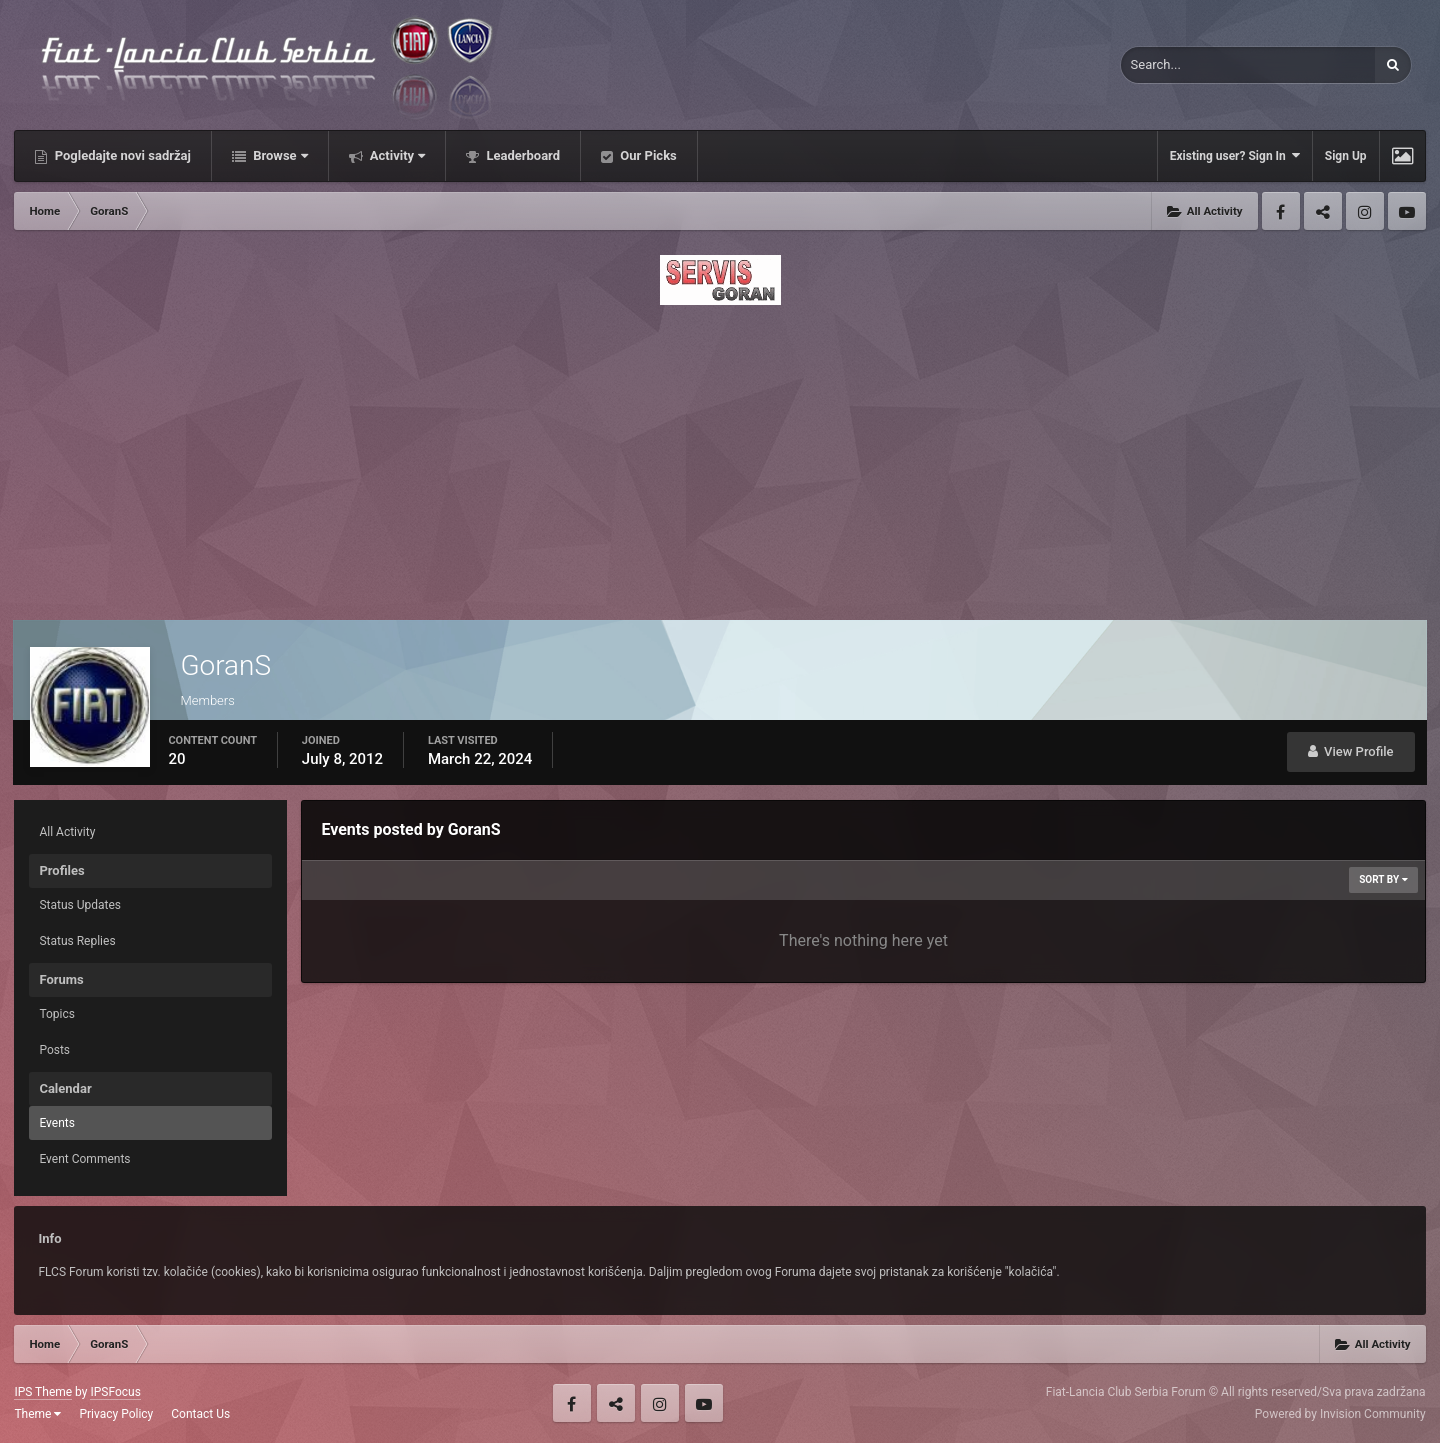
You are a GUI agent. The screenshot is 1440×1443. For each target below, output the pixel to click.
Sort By (1383, 879)
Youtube (1407, 211)
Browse (279, 155)
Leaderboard (521, 155)
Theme (37, 1414)
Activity (396, 155)
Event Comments (84, 1159)
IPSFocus (115, 1392)
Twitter (1323, 211)
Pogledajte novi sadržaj (121, 155)
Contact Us (200, 1414)
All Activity (67, 832)
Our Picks (647, 155)
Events (57, 1123)
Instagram (1365, 211)
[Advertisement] (720, 457)
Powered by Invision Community (1340, 1414)
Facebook (1281, 211)
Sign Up (1346, 156)
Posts (54, 1050)
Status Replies (77, 941)
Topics (57, 1014)
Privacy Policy (116, 1414)
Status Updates (80, 905)
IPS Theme (43, 1392)
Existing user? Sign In (1235, 155)
